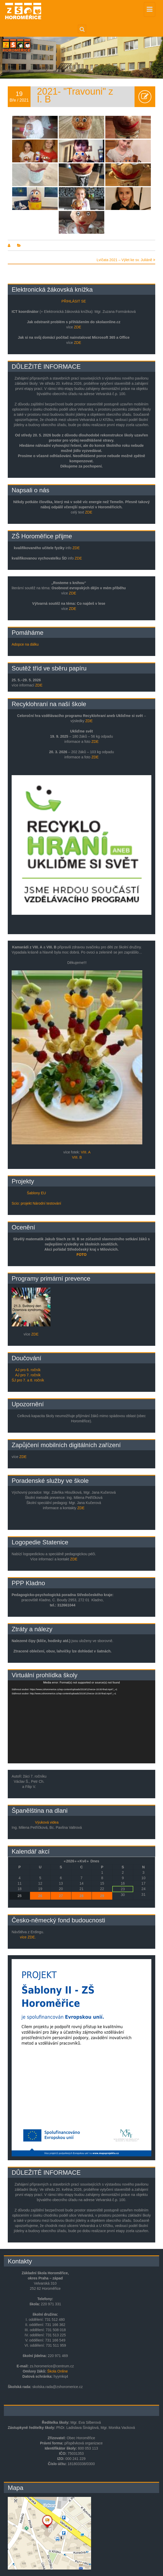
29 (102, 1896)
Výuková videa (46, 1822)
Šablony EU (36, 1193)
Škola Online (57, 2371)
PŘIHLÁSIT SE (74, 301)
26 (40, 1896)
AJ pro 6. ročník (28, 1370)
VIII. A (85, 1152)
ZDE (77, 327)
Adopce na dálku (25, 644)
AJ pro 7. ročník (28, 1375)
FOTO (82, 1254)
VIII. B (77, 1157)
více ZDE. (28, 1937)
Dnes (94, 1861)
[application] (81, 1721)
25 (20, 1896)
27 (61, 1896)
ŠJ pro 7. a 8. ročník (28, 1380)
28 (81, 1896)
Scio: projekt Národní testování (36, 1203)
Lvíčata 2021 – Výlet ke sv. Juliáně (126, 260)
